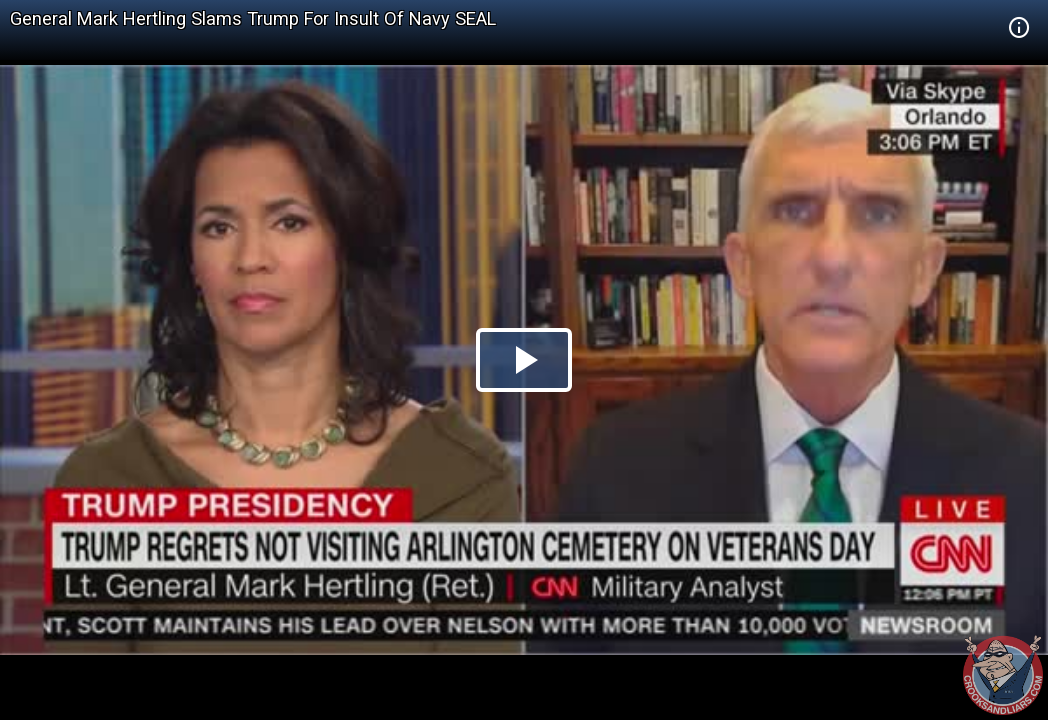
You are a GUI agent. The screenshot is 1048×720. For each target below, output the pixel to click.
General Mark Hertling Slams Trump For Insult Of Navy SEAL (253, 18)
